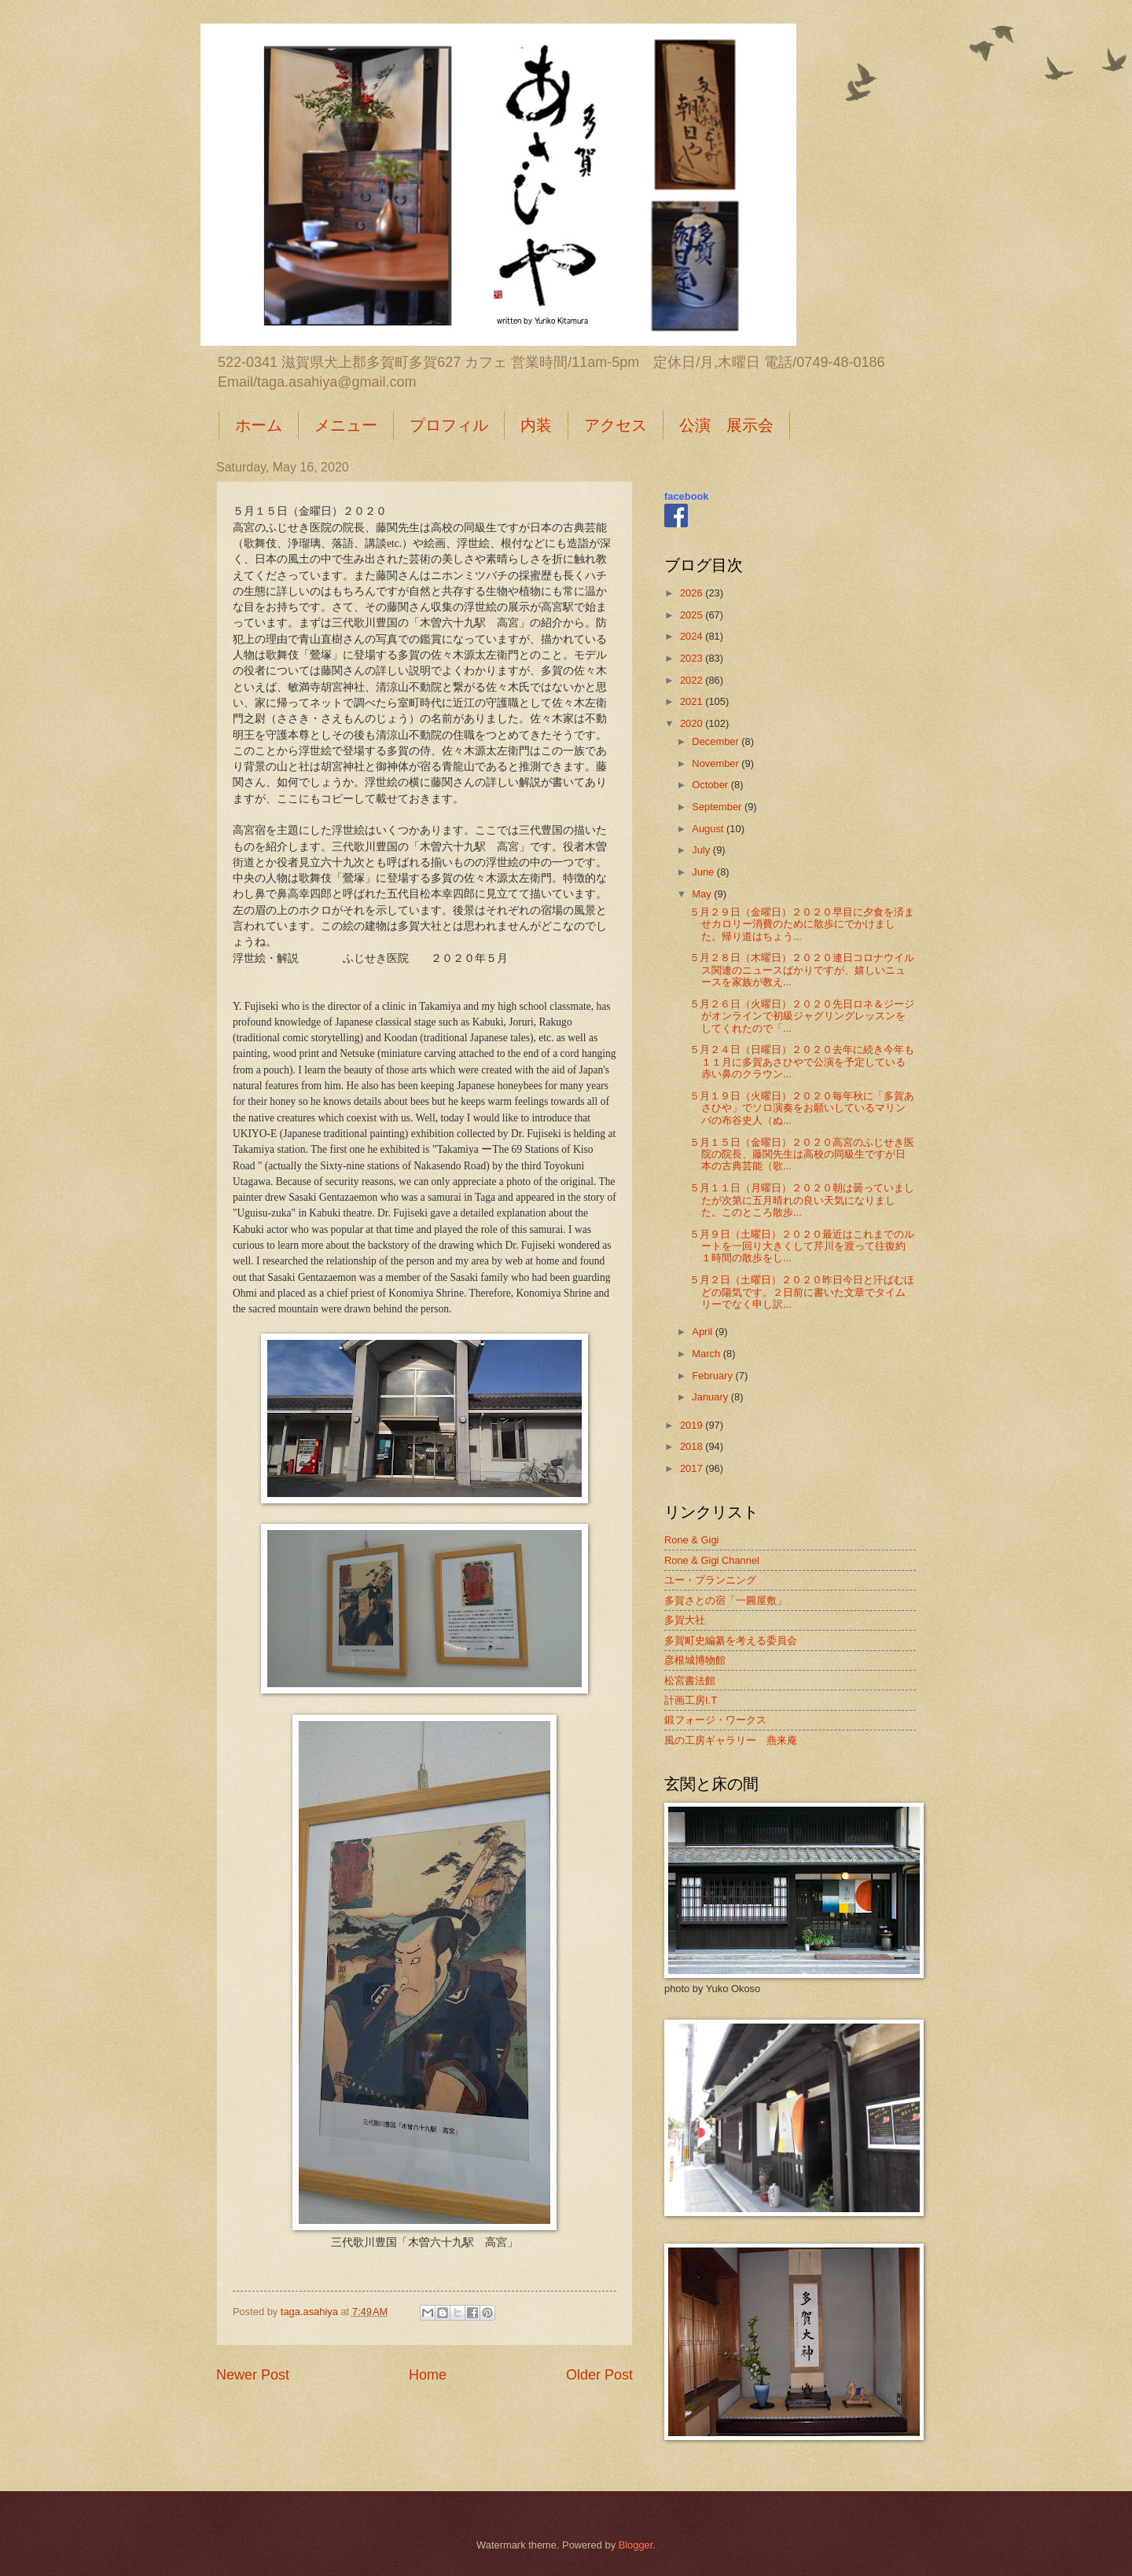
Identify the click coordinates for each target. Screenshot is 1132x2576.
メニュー (345, 425)
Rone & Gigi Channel (711, 1560)
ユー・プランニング (710, 1580)
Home (428, 2375)
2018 (692, 1446)
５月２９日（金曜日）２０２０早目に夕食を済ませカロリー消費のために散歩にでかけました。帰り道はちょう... (801, 924)
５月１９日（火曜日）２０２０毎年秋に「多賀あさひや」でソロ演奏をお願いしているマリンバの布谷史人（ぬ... (801, 1108)
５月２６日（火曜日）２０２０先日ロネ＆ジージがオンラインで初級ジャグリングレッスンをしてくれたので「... (801, 1016)
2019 (692, 1425)
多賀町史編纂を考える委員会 (730, 1640)
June (704, 872)
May (703, 894)
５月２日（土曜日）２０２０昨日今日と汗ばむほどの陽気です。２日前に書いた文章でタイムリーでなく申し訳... (801, 1292)
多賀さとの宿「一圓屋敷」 (725, 1600)
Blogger (636, 2545)
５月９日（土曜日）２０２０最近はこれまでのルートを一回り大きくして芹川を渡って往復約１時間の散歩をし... (801, 1246)
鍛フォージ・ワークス (715, 1720)
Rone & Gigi (691, 1540)
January (711, 1397)
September (718, 807)
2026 (692, 593)
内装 (536, 425)
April (703, 1332)
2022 (692, 680)
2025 (692, 615)
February (713, 1376)
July (702, 850)
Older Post (599, 2375)
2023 (692, 658)
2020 (692, 723)
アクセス (615, 425)
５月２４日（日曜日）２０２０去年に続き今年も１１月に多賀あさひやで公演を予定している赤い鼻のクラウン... (801, 1062)
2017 (692, 1468)
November (716, 763)
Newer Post (252, 2375)
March (707, 1354)
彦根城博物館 (695, 1660)
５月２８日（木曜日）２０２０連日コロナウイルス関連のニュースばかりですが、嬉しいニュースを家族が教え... (801, 970)
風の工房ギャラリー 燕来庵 (730, 1740)
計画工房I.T (690, 1700)
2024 (692, 636)
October (711, 785)
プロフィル (449, 425)
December (716, 741)
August (709, 829)
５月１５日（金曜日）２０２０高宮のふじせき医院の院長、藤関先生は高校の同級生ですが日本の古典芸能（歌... (801, 1154)
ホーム (258, 425)
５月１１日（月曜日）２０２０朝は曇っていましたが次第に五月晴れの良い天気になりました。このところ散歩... (801, 1200)
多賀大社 (684, 1620)
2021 (692, 701)
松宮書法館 (689, 1680)
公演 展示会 (726, 425)
